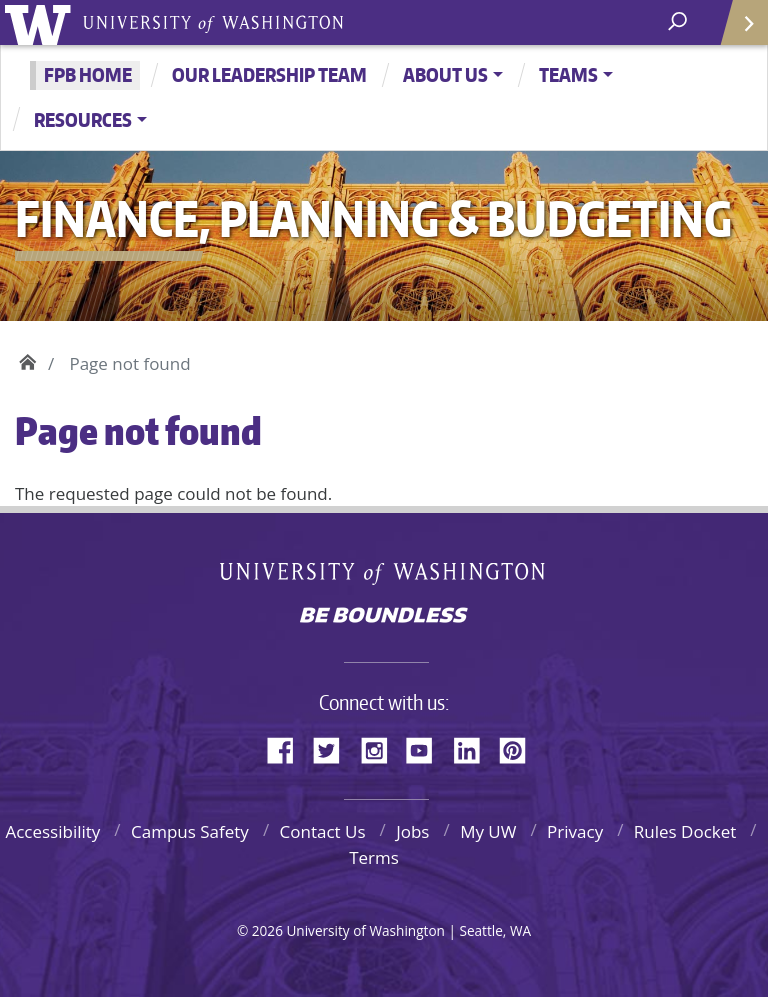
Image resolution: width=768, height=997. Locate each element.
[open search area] (679, 21)
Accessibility (52, 831)
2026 (267, 930)
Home (27, 359)
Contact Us (323, 831)
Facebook (288, 747)
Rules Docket (685, 831)
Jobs (412, 831)
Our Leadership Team (269, 74)
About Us (445, 74)
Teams (568, 74)
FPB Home (88, 74)
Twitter (334, 747)
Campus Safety (190, 831)
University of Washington (41, 22)
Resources (83, 119)
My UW (488, 831)
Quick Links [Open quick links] (737, 30)
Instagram (381, 747)
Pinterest (520, 747)
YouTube (427, 747)
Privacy (575, 831)
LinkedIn (474, 747)
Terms (374, 857)
